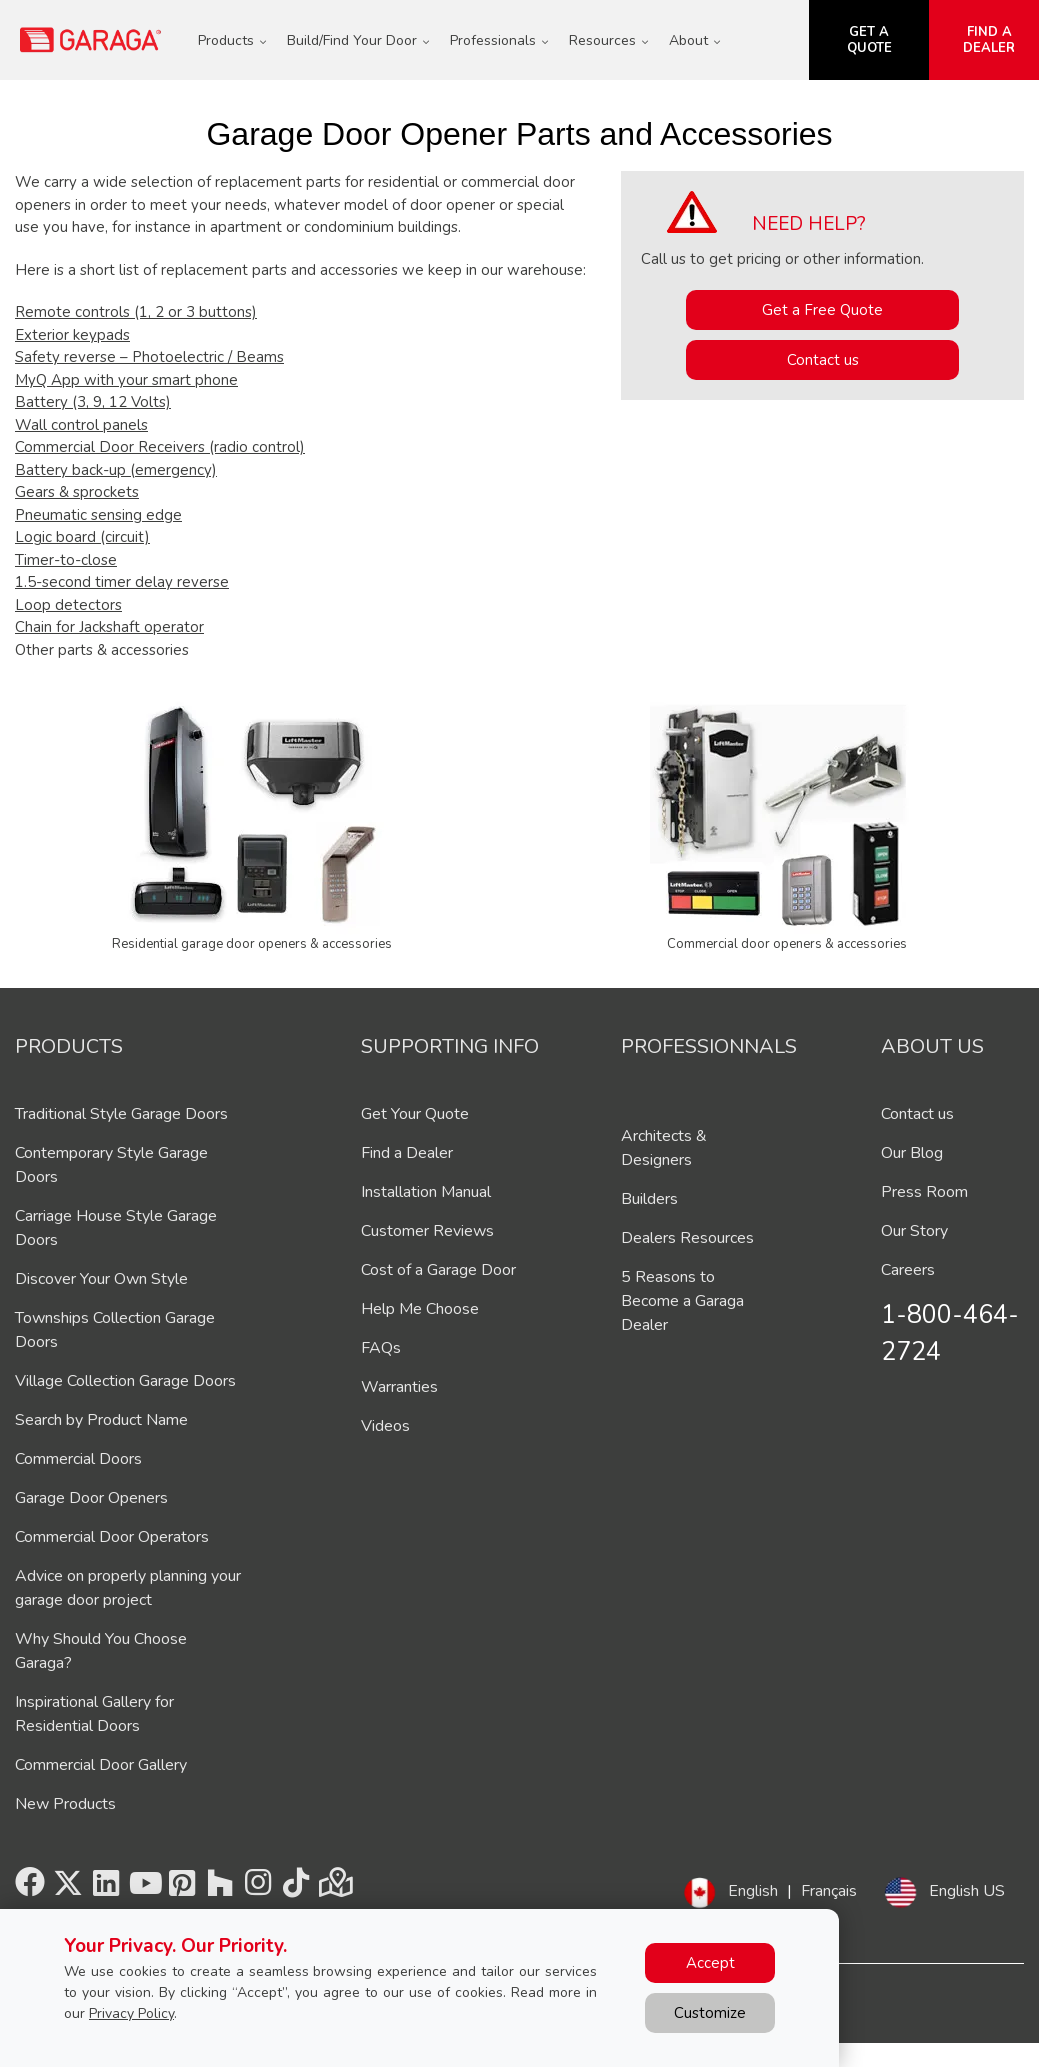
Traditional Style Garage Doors (121, 1114)
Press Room (924, 1192)
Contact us (823, 360)
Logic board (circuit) (82, 537)
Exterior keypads (72, 335)
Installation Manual (426, 1192)
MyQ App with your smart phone (126, 380)
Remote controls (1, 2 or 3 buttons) (136, 312)
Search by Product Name (101, 1420)
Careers (908, 1270)
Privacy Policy (131, 2013)
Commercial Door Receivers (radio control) (160, 447)
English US (967, 1891)
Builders (649, 1199)
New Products (65, 1804)
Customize (710, 2013)
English (753, 1891)
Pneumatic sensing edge (98, 515)
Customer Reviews (427, 1231)
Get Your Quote (415, 1114)
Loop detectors (68, 605)
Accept (710, 1963)
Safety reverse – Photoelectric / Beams (149, 357)
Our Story (914, 1231)
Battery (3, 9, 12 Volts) (93, 402)
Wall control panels (81, 425)
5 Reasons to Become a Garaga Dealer (682, 1301)
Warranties (399, 1387)
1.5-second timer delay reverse (122, 582)
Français (829, 1891)
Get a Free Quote (822, 310)
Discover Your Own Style (101, 1279)
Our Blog (912, 1153)
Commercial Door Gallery (101, 1765)
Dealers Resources (687, 1238)
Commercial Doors (78, 1459)
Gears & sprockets (77, 492)
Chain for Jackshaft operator (109, 627)
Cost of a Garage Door (438, 1270)
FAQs (381, 1348)
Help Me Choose (420, 1309)
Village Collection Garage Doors (125, 1381)
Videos (385, 1426)
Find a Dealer (407, 1153)
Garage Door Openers (91, 1498)
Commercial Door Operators (112, 1537)
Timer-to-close (66, 560)
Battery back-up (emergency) (116, 470)
